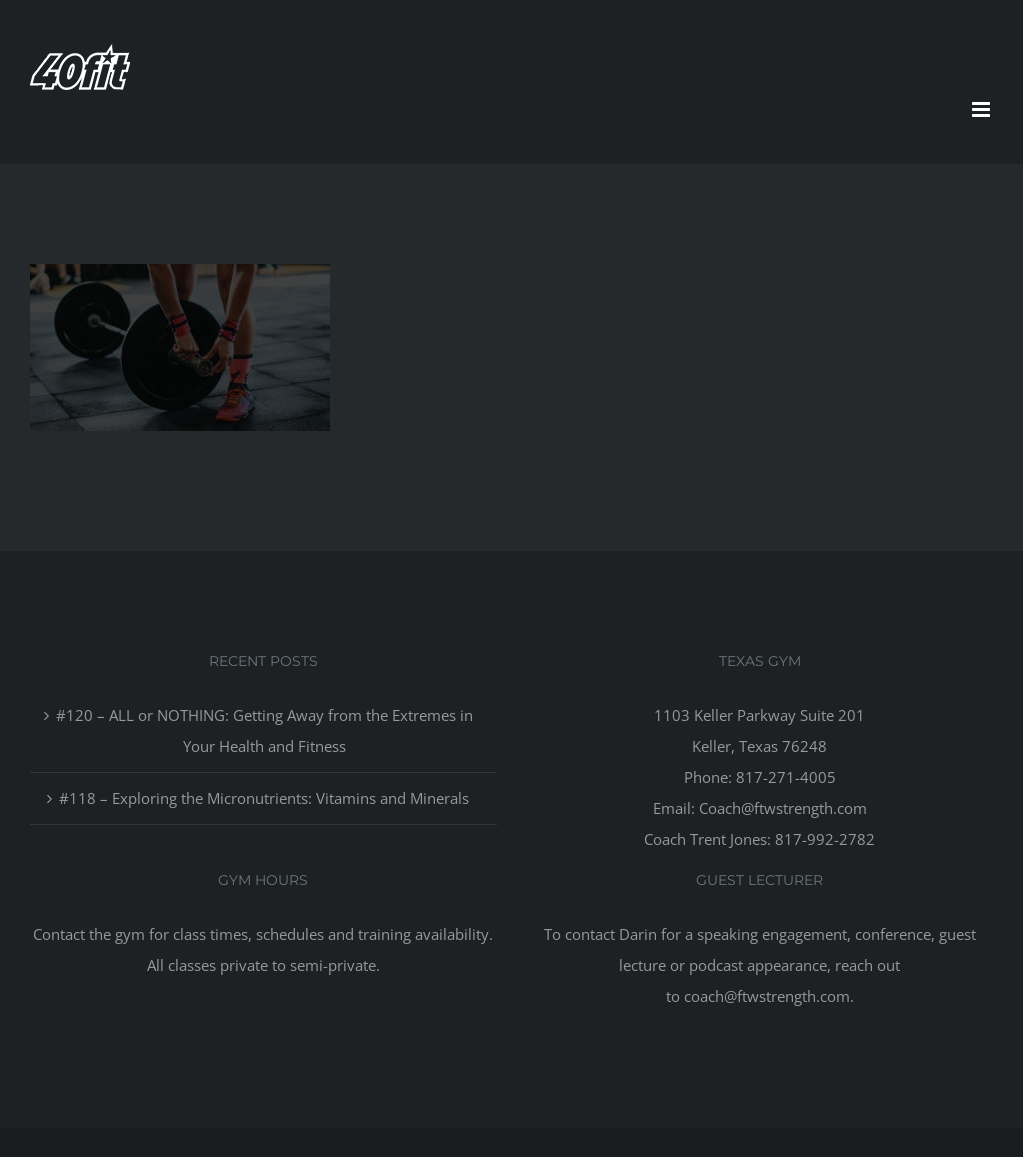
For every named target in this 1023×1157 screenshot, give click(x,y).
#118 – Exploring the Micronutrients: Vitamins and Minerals (264, 798)
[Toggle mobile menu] (982, 109)
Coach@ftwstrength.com (783, 808)
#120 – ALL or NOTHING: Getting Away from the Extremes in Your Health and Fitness (264, 730)
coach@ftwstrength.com (767, 996)
